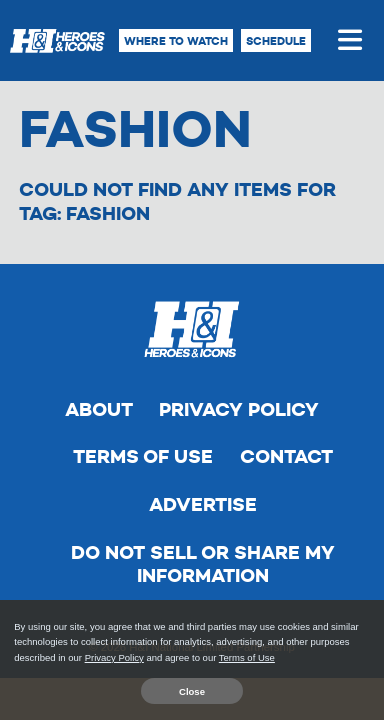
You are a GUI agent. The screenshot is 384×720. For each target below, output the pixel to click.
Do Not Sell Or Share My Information (203, 564)
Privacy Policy (239, 409)
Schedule (276, 41)
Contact (286, 456)
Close (192, 691)
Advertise (203, 504)
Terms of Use (143, 456)
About (99, 409)
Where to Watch (176, 41)
